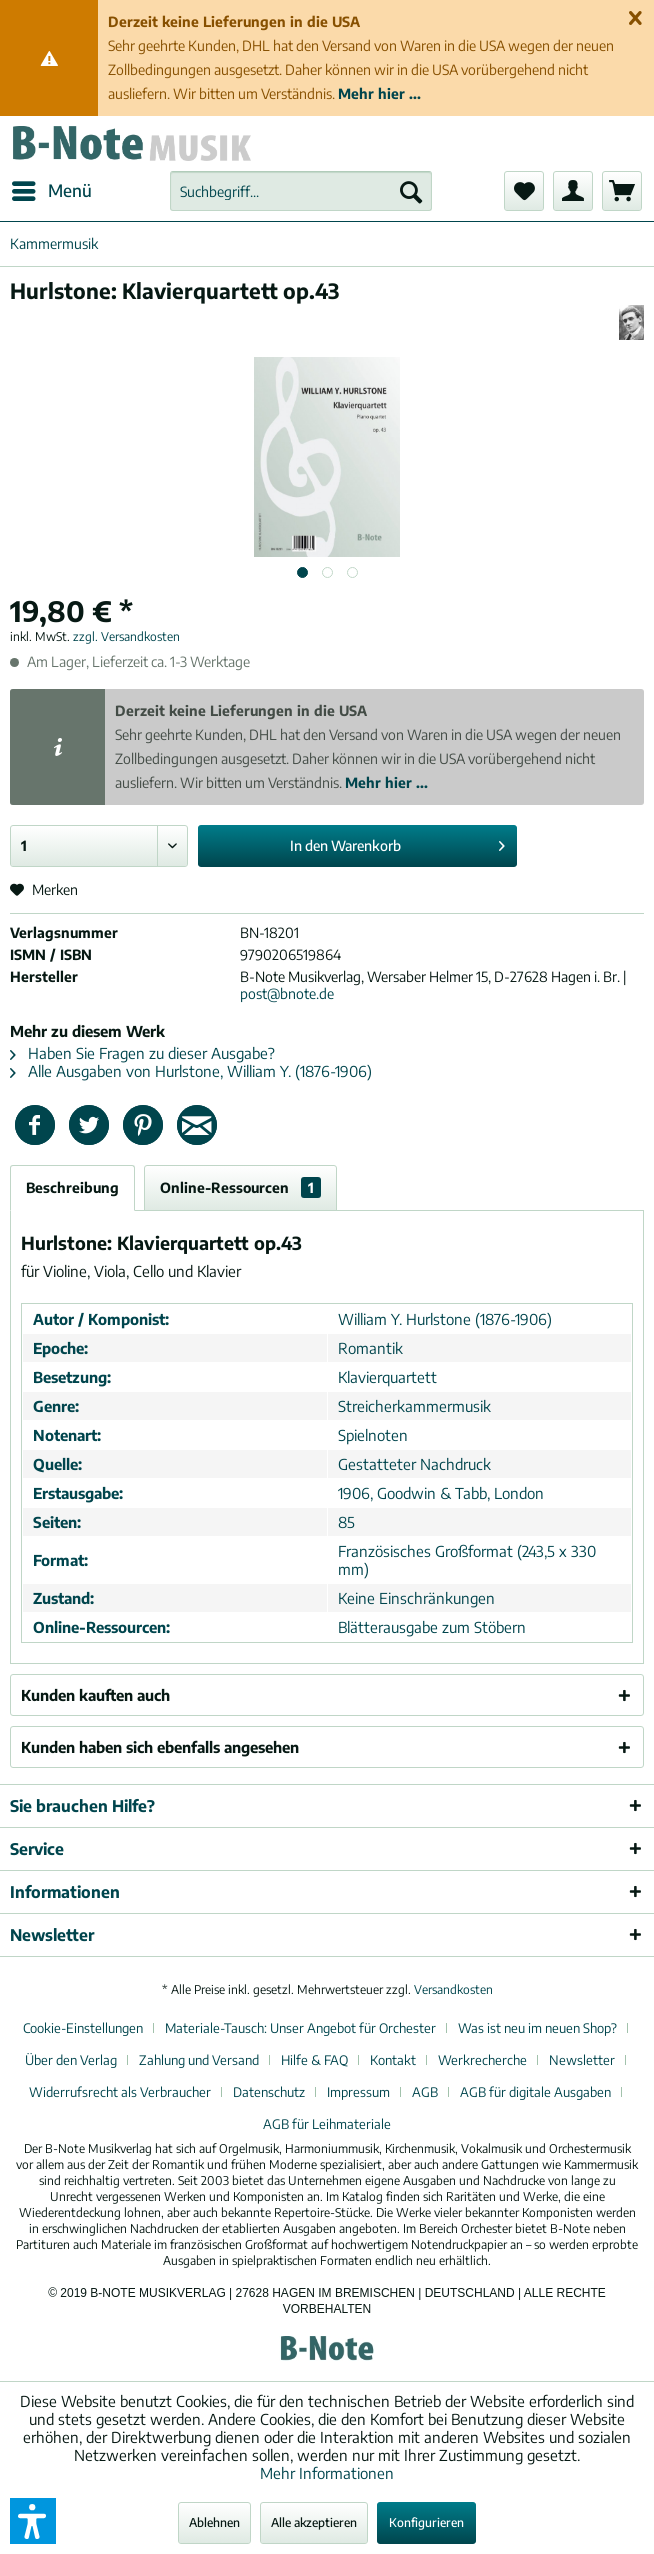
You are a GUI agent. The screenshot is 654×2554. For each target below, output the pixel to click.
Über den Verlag (71, 2060)
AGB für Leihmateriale (327, 2124)
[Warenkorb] (622, 191)
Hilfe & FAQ (314, 2060)
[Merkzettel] (524, 191)
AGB (425, 2092)
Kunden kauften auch (95, 1695)
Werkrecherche (482, 2060)
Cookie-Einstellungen (83, 2028)
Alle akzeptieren (314, 2522)
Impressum (358, 2092)
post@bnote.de (287, 993)
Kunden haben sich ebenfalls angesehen (160, 1747)
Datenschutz (269, 2092)
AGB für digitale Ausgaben (535, 2092)
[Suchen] (411, 191)
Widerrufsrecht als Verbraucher (120, 2092)
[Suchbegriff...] (301, 191)
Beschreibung (72, 1187)
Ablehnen (214, 2522)
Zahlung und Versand (199, 2060)
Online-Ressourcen (240, 1187)
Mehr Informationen (327, 2473)
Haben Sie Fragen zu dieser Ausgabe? (142, 1053)
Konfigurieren (426, 2522)
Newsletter (582, 2060)
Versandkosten (453, 1989)
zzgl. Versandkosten (126, 636)
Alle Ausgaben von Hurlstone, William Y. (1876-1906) (191, 1071)
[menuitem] (51, 191)
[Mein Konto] (573, 191)
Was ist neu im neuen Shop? (537, 2028)
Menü (52, 188)
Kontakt (393, 2060)
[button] (33, 2521)
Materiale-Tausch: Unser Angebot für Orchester (300, 2028)
